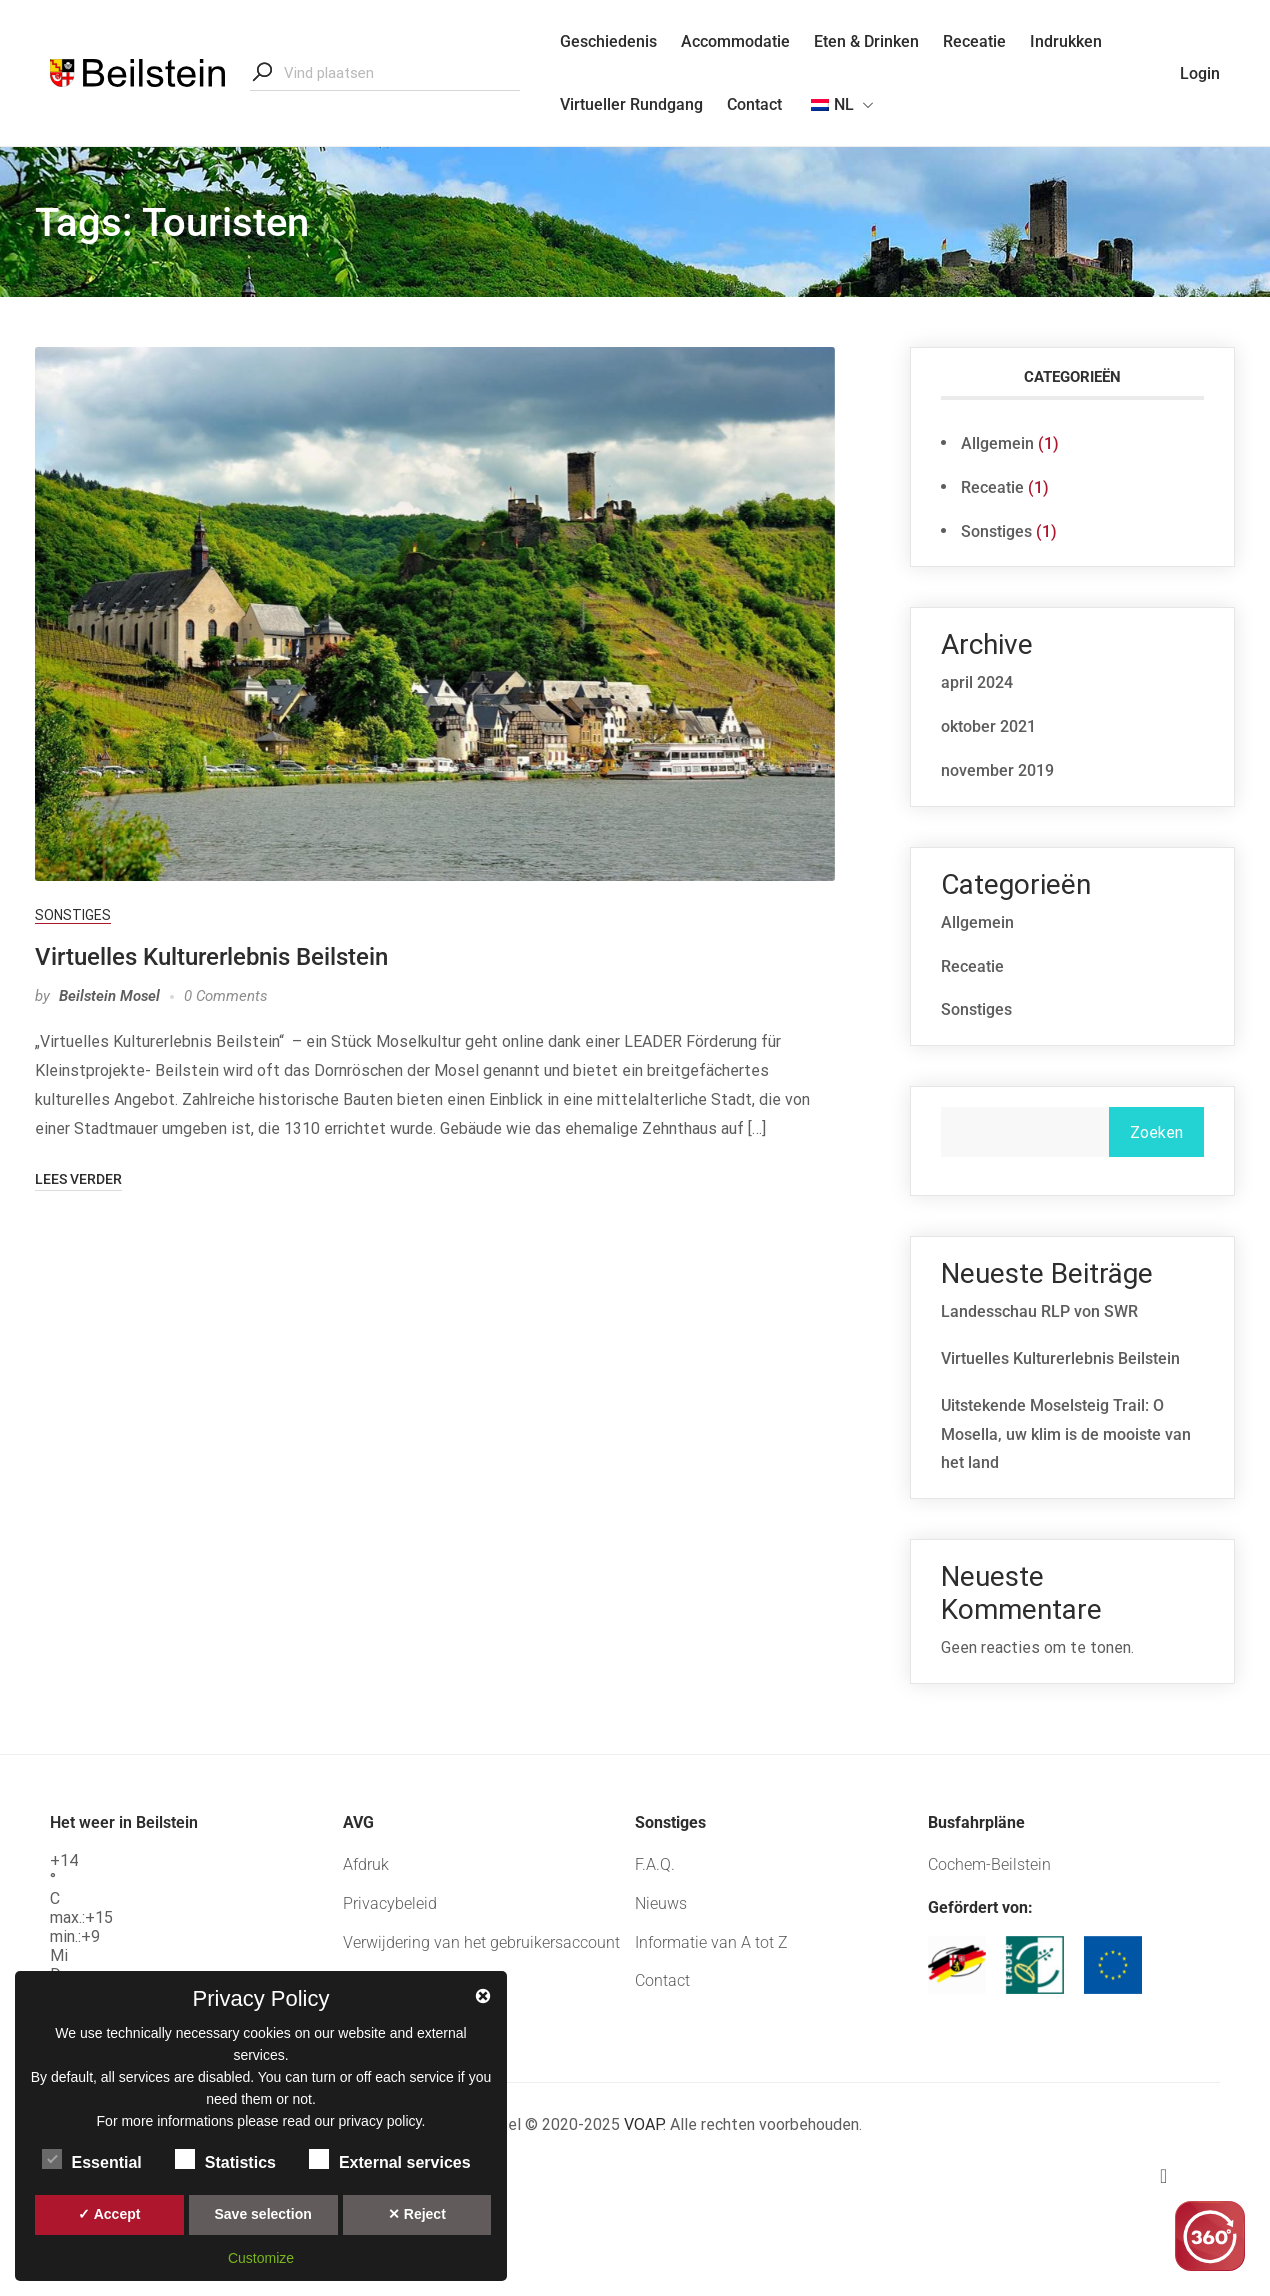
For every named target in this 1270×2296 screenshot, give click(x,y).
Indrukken (1066, 41)
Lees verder (78, 1179)
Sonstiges (73, 915)
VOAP (641, 2124)
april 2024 (977, 682)
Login (1200, 73)
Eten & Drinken (866, 41)
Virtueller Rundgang (631, 104)
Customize (261, 2258)
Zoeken (1156, 1132)
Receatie (974, 41)
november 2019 (997, 770)
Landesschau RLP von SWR (1039, 1311)
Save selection (262, 2214)
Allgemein (997, 443)
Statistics (225, 2159)
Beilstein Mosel (109, 996)
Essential (92, 2159)
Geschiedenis (608, 41)
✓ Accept (109, 2214)
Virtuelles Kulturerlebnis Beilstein (211, 957)
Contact (754, 104)
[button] (1210, 2176)
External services (390, 2159)
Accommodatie (735, 41)
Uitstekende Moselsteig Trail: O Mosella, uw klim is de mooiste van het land (1066, 1434)
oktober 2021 (988, 726)
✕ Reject (417, 2214)
